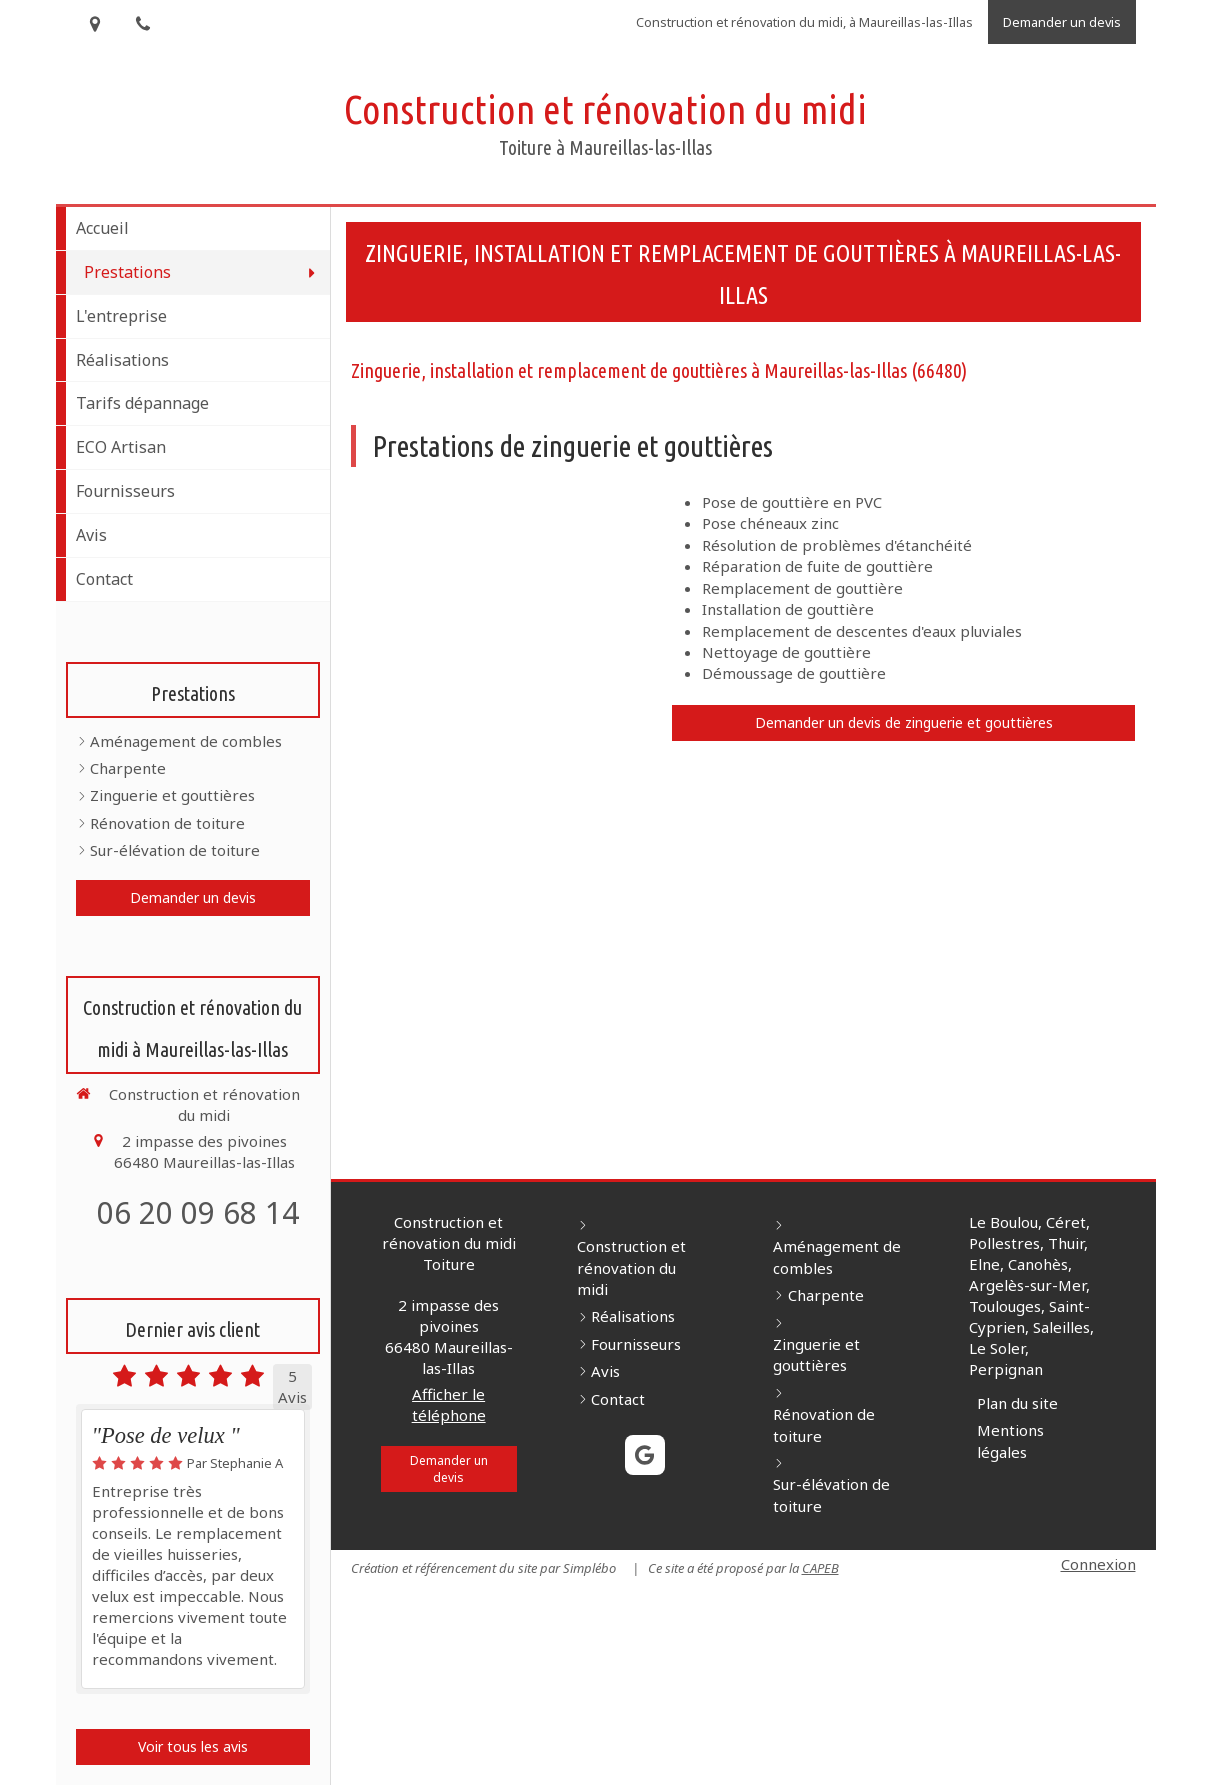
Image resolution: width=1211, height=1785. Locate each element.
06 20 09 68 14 (198, 1212)
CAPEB (820, 1568)
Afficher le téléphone (449, 1404)
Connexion (1098, 1564)
